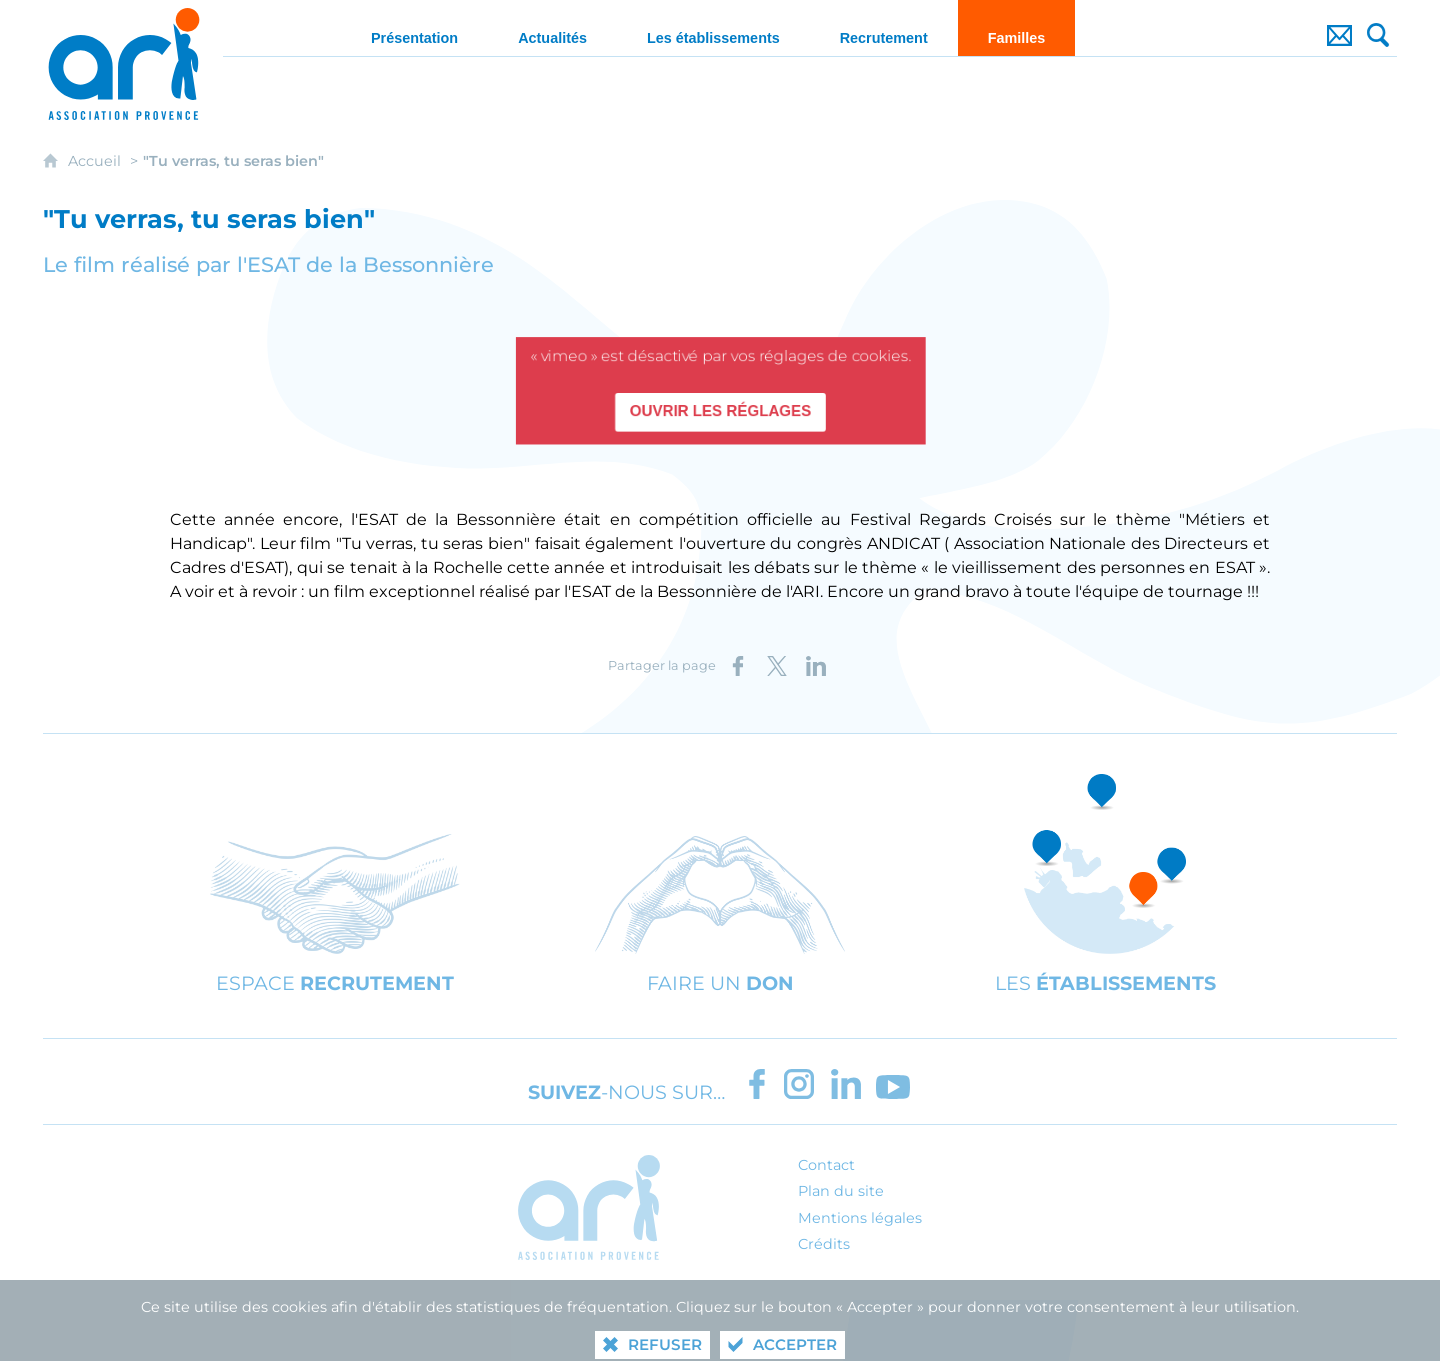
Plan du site (841, 1191)
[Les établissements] (713, 28)
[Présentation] (414, 28)
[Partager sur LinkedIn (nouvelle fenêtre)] (816, 666)
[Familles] (1017, 28)
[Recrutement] (884, 28)
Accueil (96, 161)
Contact (826, 1165)
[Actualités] (552, 28)
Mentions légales (860, 1218)
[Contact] (1340, 28)
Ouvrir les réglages (719, 411)
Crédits (824, 1244)
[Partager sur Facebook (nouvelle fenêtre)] (738, 666)
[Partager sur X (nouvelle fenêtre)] (777, 666)
